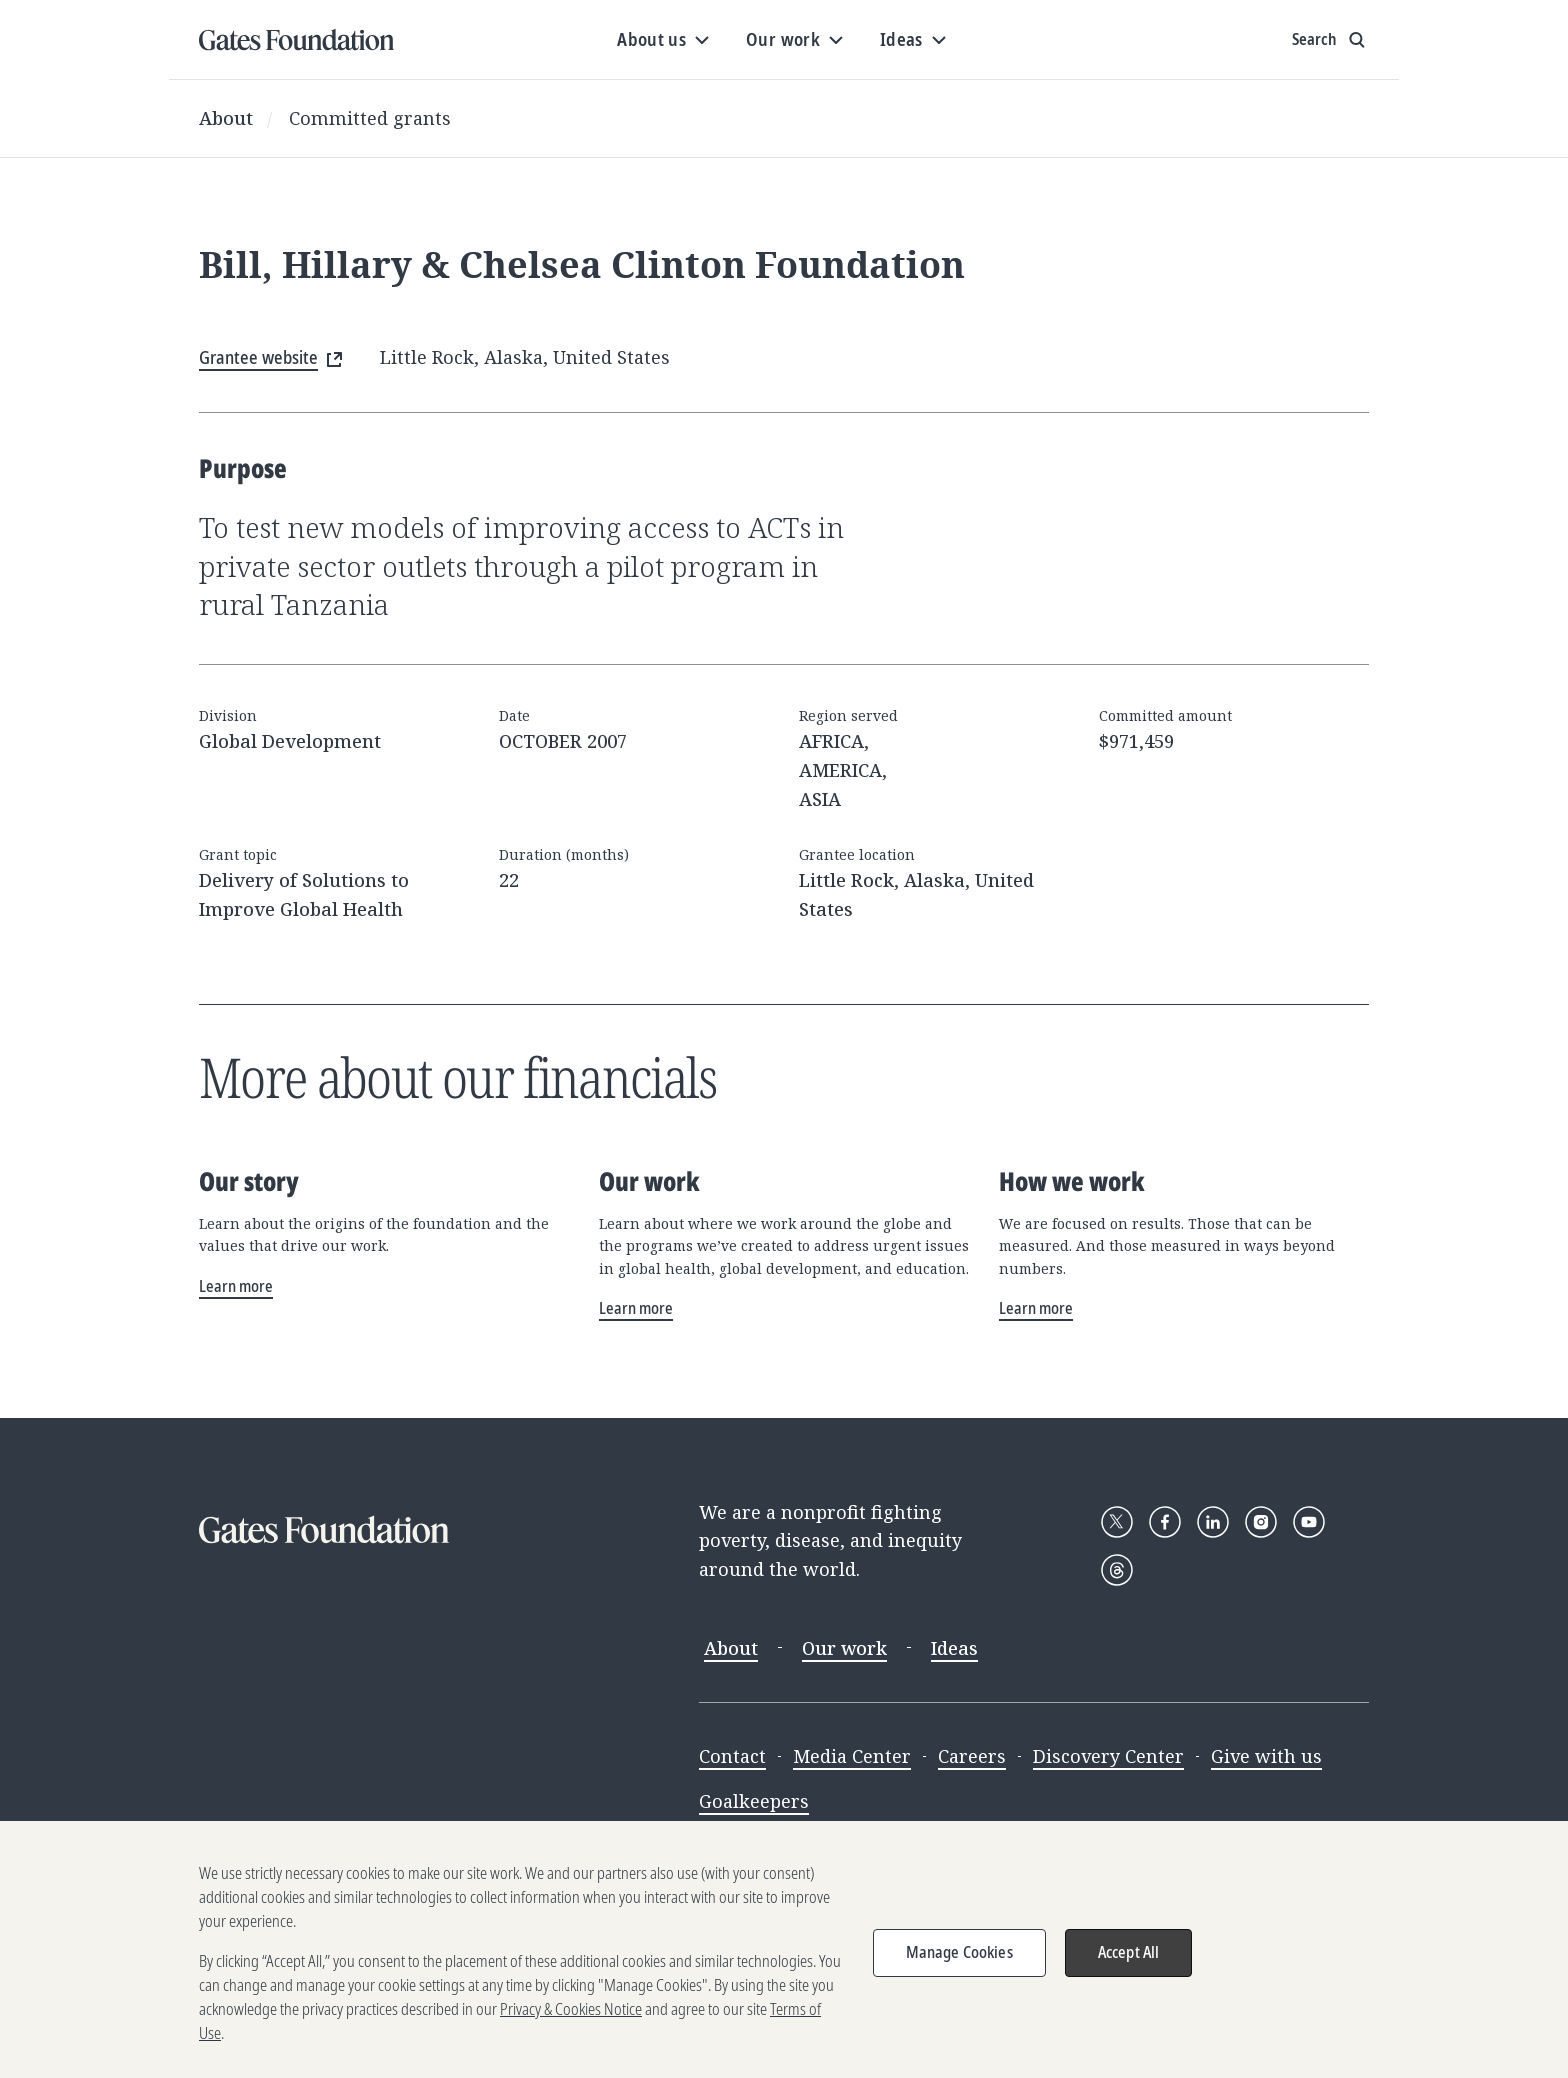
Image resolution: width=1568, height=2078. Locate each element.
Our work (844, 1648)
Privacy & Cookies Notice (571, 2031)
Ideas (954, 1648)
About (226, 118)
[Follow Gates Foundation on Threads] (1117, 1570)
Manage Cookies (959, 1974)
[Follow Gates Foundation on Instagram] (1261, 1522)
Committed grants (370, 118)
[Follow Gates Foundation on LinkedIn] (1213, 1522)
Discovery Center (1108, 1756)
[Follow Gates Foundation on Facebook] (1165, 1522)
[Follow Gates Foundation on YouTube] (1309, 1522)
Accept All (1129, 1974)
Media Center (852, 1756)
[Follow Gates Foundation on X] (1117, 1522)
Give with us (1266, 1756)
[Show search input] (1330, 40)
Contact (732, 1756)
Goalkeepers (754, 1801)
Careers (972, 1756)
